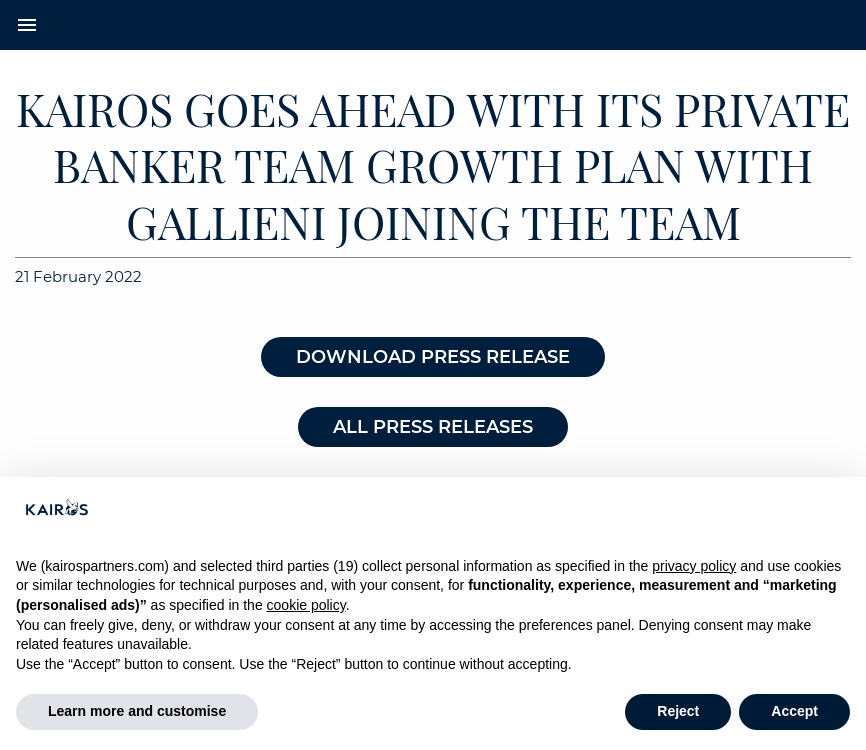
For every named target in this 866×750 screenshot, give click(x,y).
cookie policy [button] (306, 605)
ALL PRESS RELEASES (433, 427)
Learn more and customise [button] (137, 711)
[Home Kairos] (433, 25)
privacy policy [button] (694, 566)
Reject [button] (678, 711)
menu (27, 25)
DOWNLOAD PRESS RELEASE (433, 357)
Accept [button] (794, 711)
